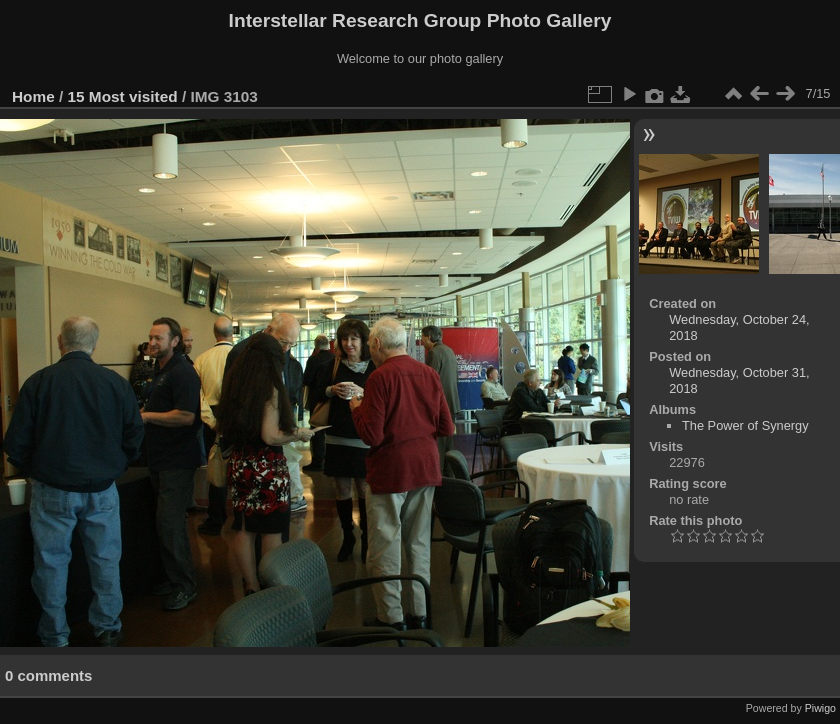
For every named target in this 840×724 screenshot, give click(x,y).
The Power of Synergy (745, 425)
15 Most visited (123, 96)
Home (33, 96)
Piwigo (820, 708)
